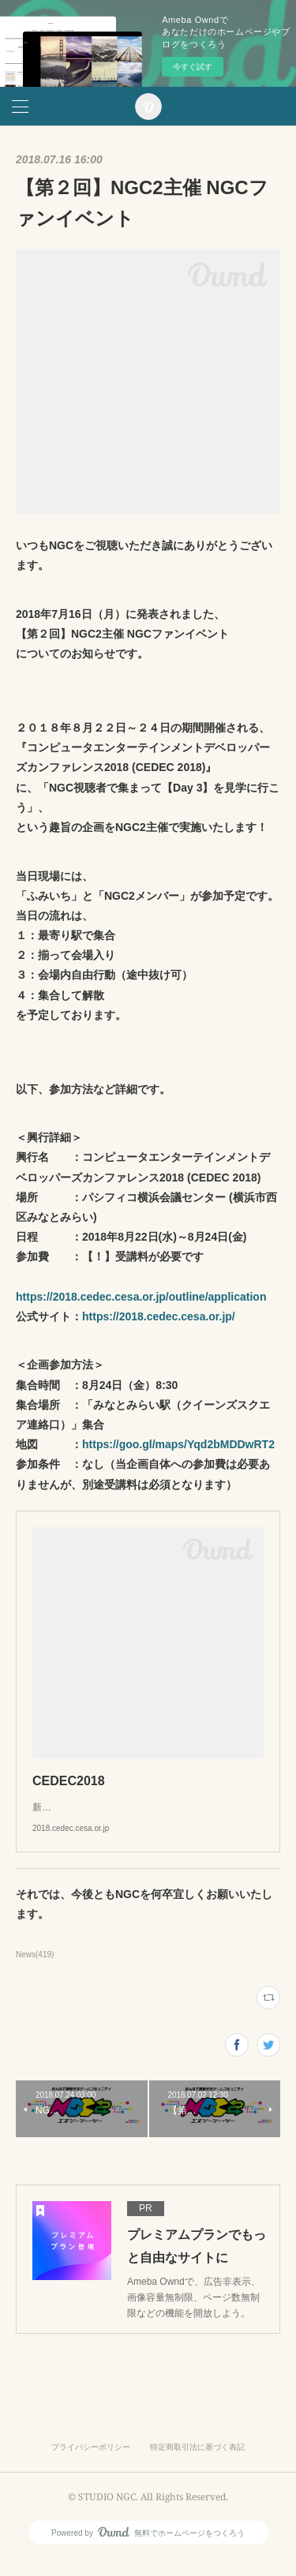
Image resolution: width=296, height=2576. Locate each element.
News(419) (35, 1970)
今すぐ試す (192, 66)
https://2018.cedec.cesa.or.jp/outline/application (141, 1296)
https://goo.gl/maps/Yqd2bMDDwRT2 (178, 1444)
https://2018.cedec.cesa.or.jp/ (158, 1316)
